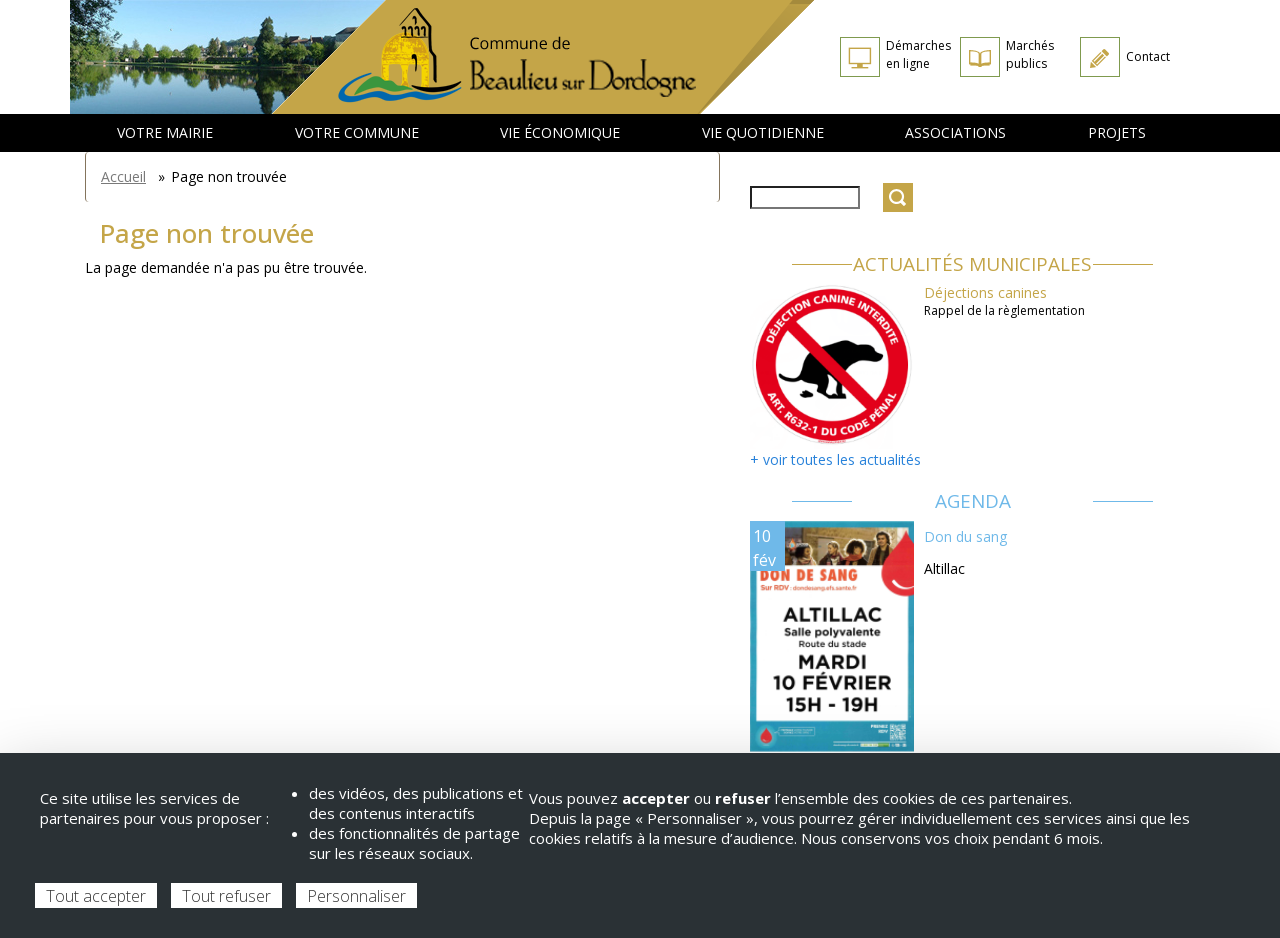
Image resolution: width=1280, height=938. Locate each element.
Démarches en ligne (918, 54)
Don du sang (965, 536)
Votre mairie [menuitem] (165, 132)
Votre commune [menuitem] (357, 132)
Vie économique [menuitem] (560, 132)
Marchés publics (1030, 54)
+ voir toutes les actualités (835, 459)
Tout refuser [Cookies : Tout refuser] (226, 896)
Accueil (123, 176)
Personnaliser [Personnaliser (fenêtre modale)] (356, 896)
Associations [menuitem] (955, 132)
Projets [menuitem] (1117, 132)
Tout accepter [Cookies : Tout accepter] (96, 896)
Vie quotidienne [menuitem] (763, 132)
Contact (1148, 56)
